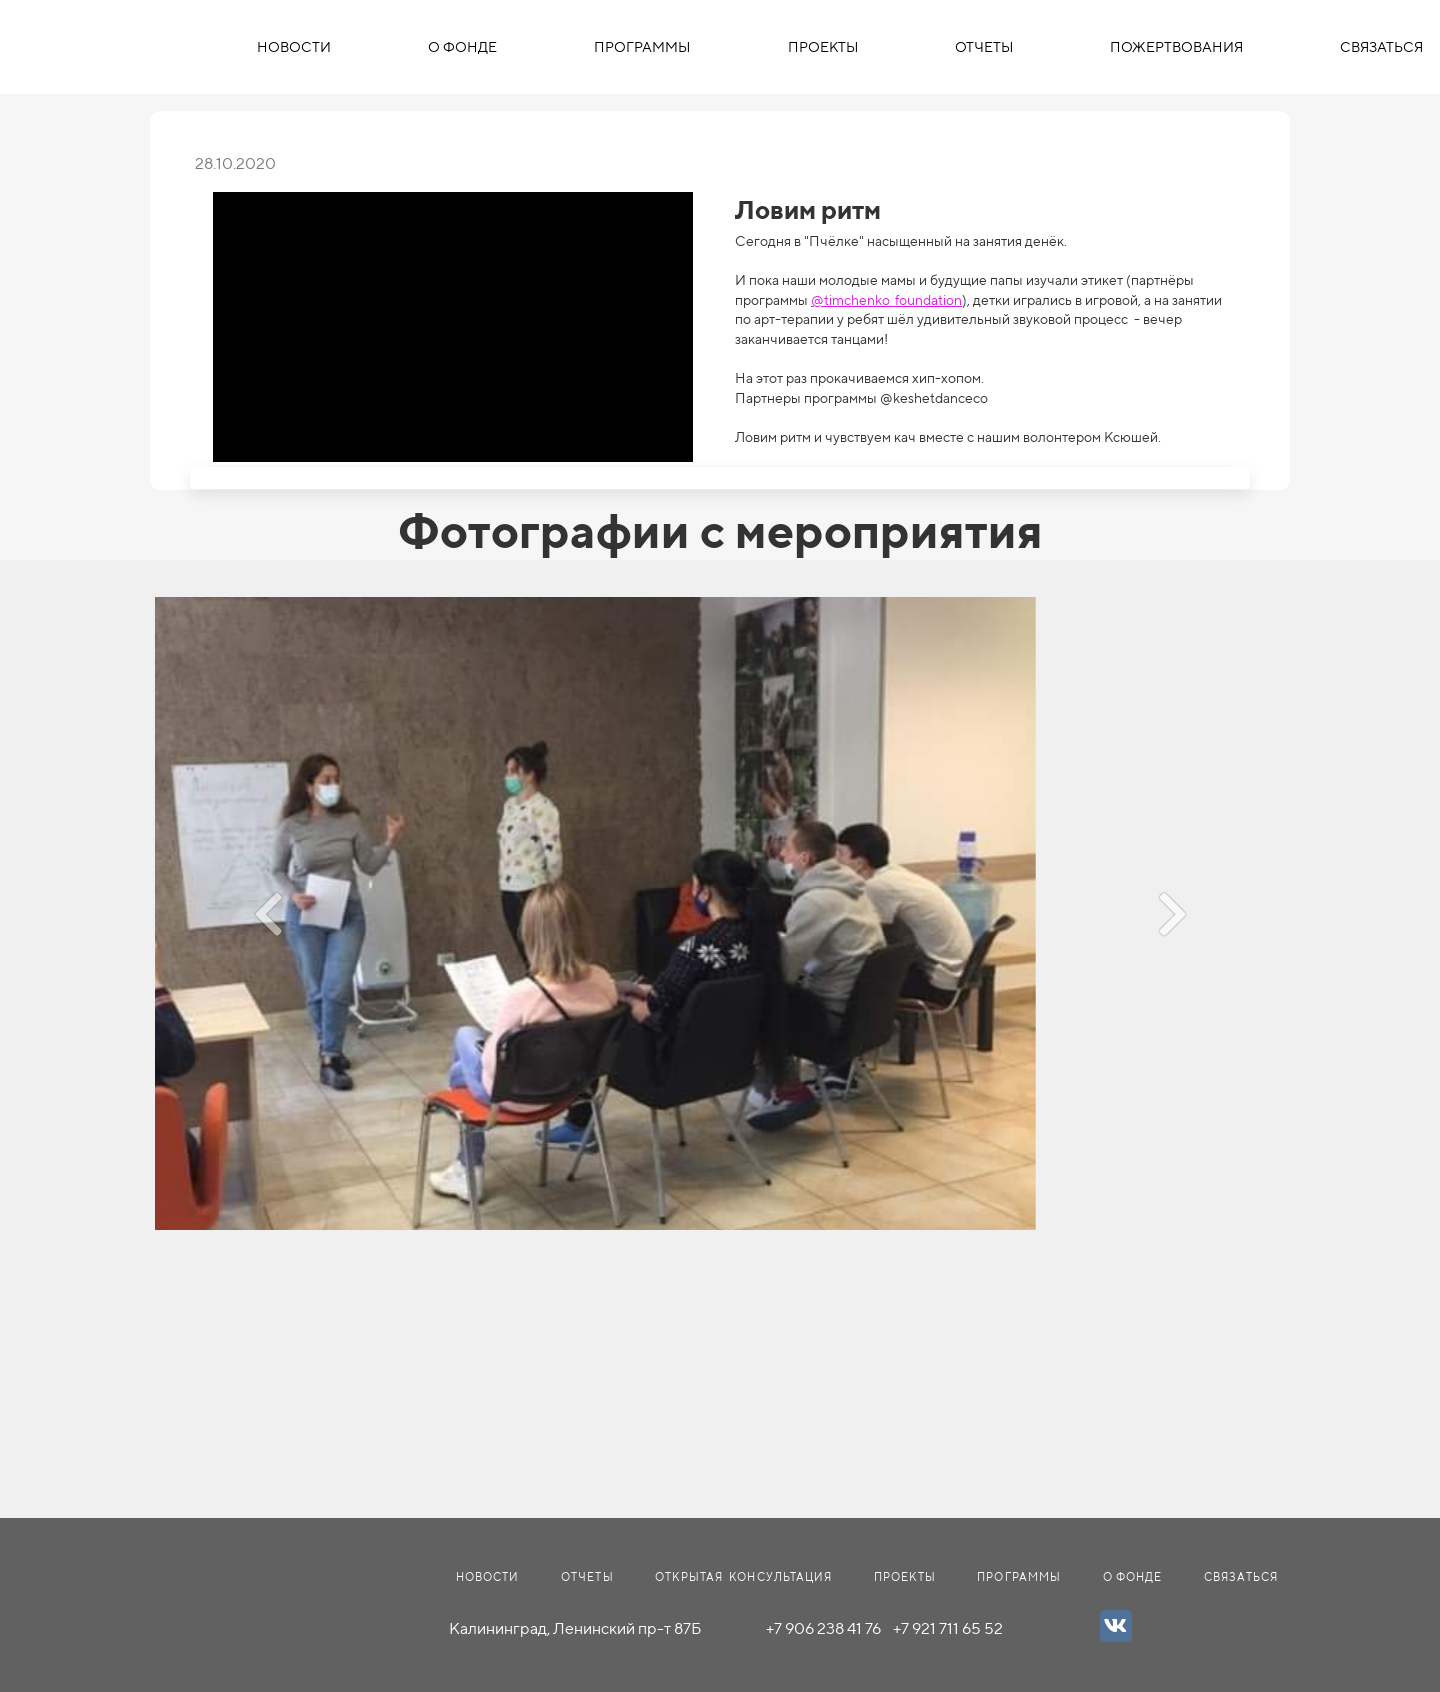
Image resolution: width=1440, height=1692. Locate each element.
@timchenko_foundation (886, 300)
